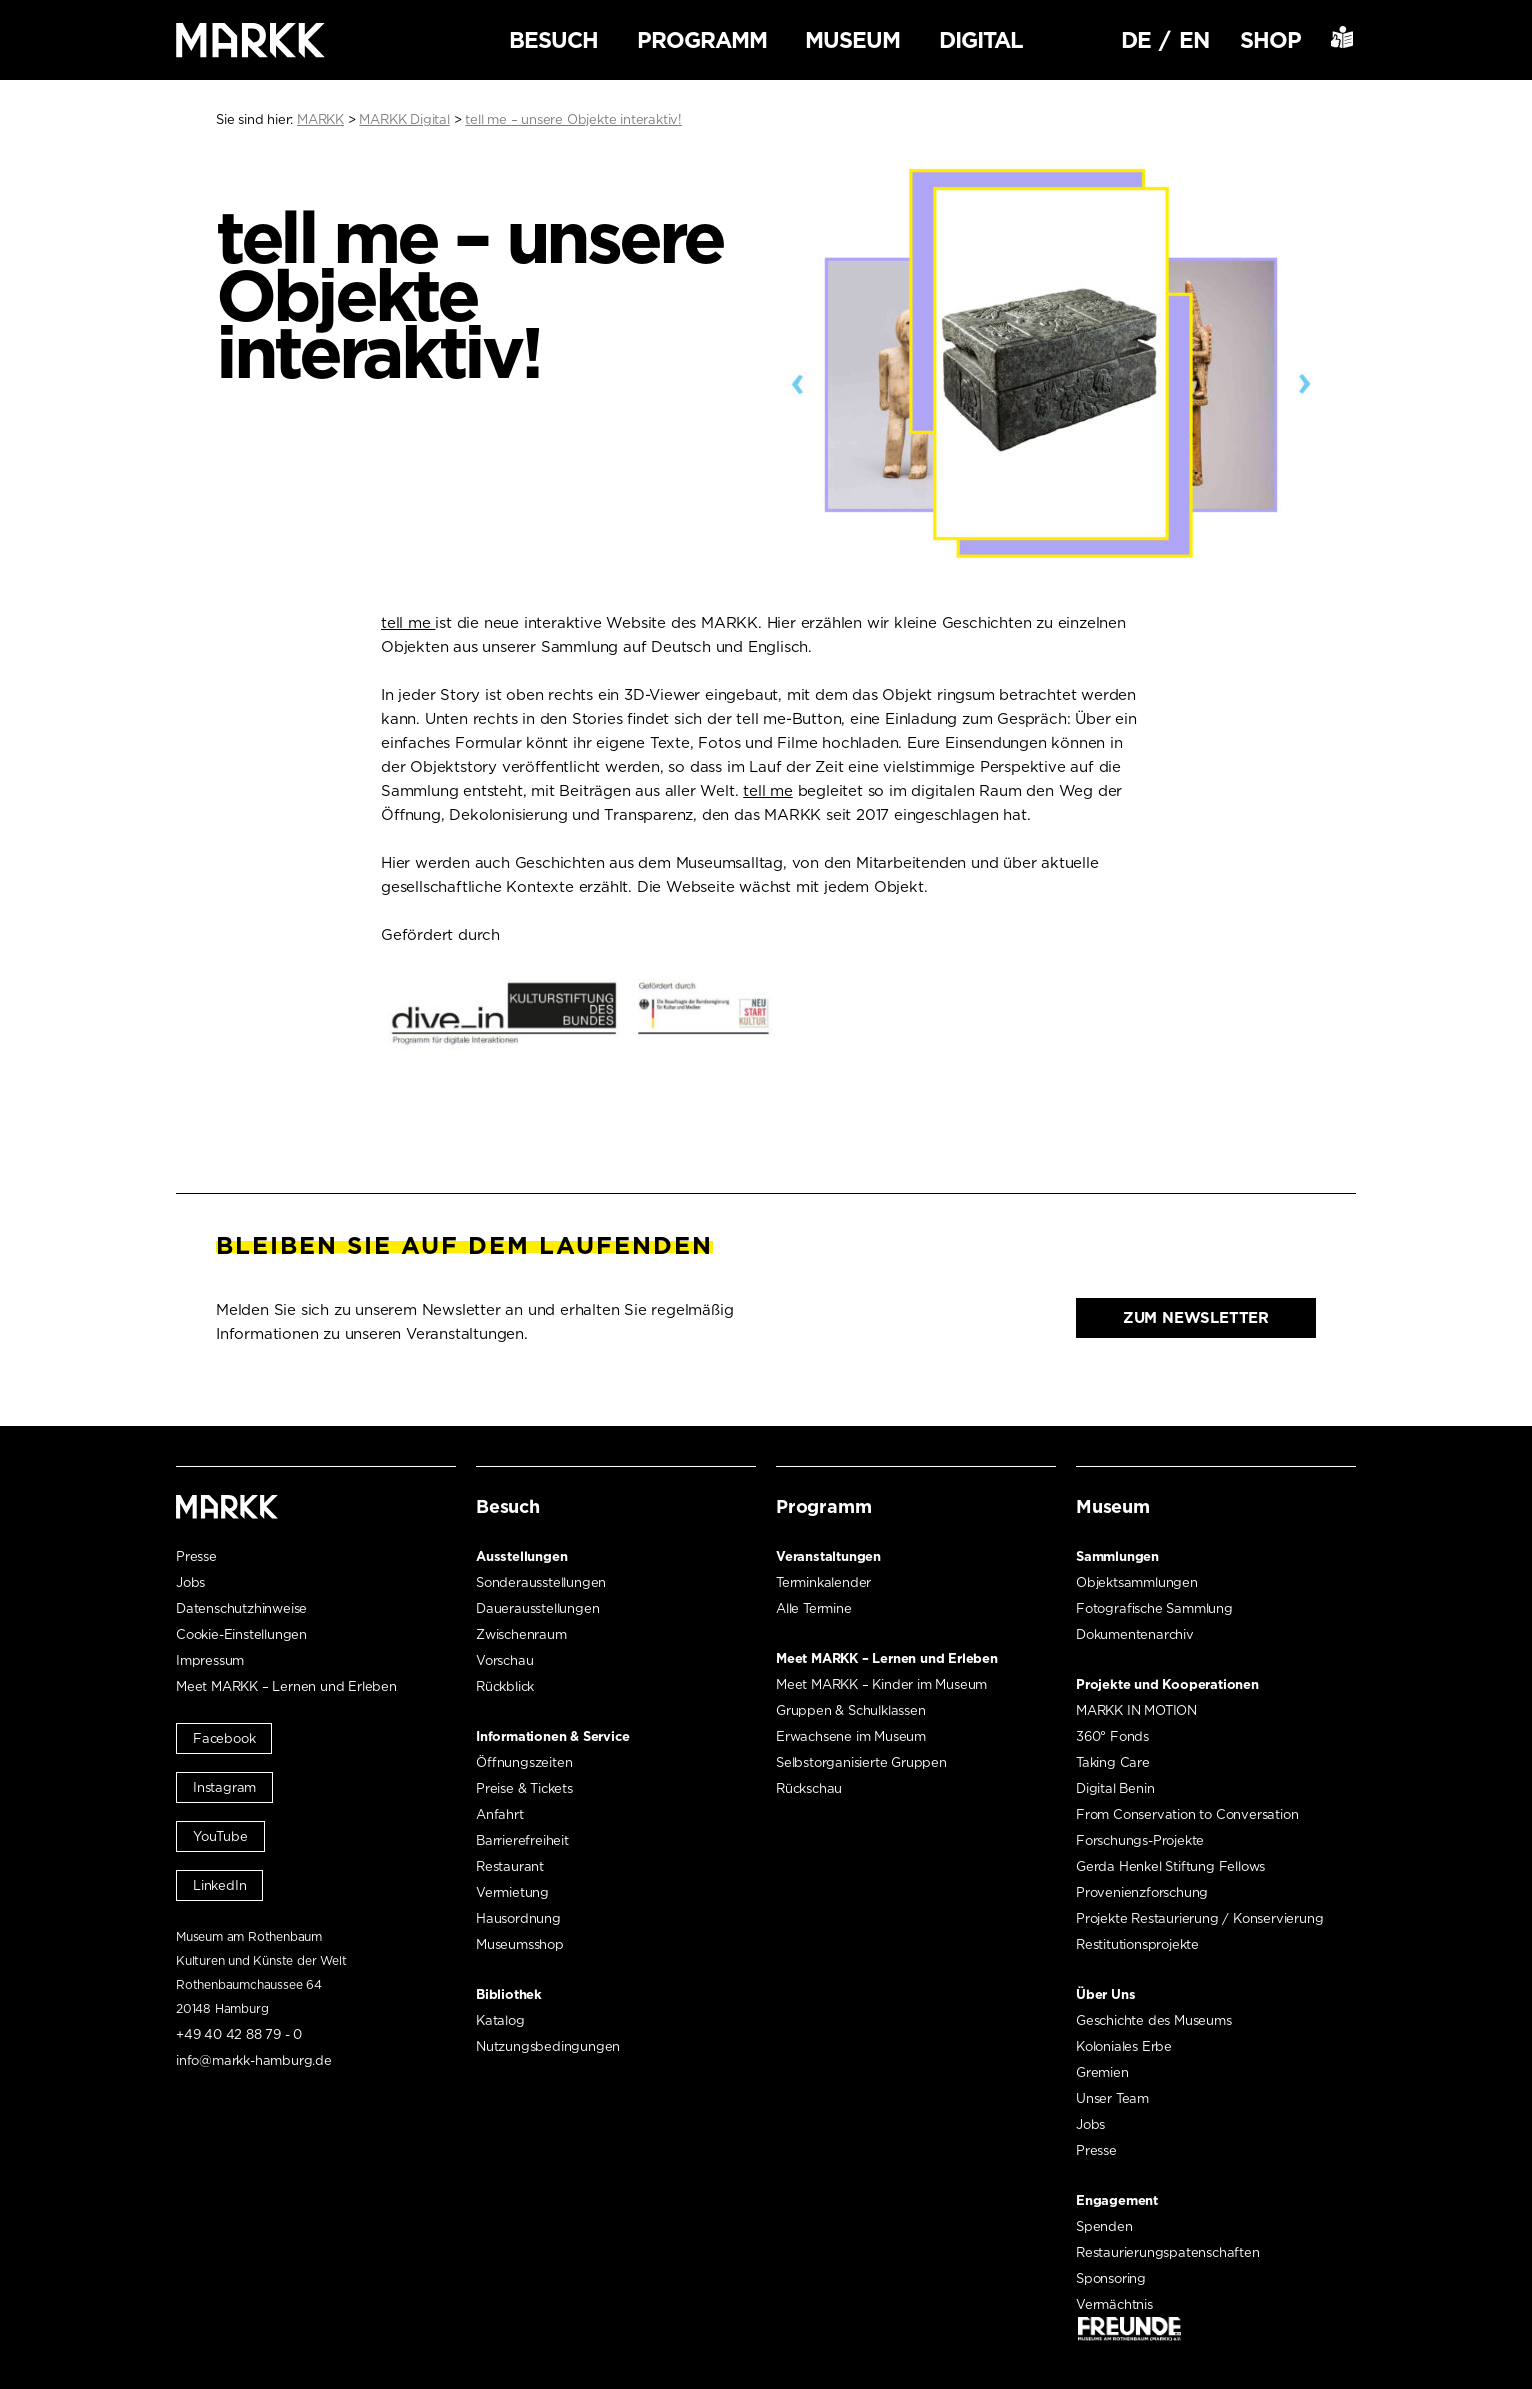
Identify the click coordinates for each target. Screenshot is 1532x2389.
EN (1194, 40)
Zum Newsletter (1196, 1318)
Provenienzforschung (1142, 1892)
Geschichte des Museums (1154, 2020)
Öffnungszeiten (524, 1762)
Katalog (500, 2020)
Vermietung (512, 1892)
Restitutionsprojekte (1137, 1944)
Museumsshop (520, 1944)
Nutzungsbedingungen (548, 2046)
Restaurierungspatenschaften (1168, 2252)
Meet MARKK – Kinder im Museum (881, 1684)
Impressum (210, 1660)
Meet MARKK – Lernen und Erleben (286, 1686)
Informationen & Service (552, 1736)
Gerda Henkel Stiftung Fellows (1170, 1866)
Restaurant (510, 1866)
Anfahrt (500, 1814)
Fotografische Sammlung (1154, 1608)
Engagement (1117, 2200)
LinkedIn (219, 1885)
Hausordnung (518, 1918)
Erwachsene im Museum (851, 1736)
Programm (702, 40)
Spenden (1104, 2226)
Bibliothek (509, 1994)
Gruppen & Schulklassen (851, 1710)
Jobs (190, 1582)
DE (1136, 40)
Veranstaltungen (828, 1556)
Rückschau (809, 1788)
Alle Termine (814, 1608)
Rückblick (505, 1686)
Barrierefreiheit (522, 1840)
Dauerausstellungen (537, 1608)
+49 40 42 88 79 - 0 (239, 2034)
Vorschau (504, 1660)
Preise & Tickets (524, 1788)
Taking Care (1113, 1762)
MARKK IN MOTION (1136, 1710)
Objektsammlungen (1137, 1582)
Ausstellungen (521, 1556)
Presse (196, 1556)
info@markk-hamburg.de (254, 2060)
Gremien (1102, 2072)
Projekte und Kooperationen (1167, 1684)
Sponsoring (1111, 2278)
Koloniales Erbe (1124, 2046)
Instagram (224, 1787)
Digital (981, 40)
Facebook (224, 1738)
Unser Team (1112, 2098)
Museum (852, 40)
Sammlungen (1117, 1556)
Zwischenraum (521, 1634)
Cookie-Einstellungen (241, 1634)
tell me (408, 623)
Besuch (553, 40)
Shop (1270, 40)
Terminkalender (823, 1582)
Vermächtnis (1114, 2304)
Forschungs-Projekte (1140, 1840)
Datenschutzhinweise (241, 1608)
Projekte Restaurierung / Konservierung (1199, 1918)
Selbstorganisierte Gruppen (861, 1762)
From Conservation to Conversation (1187, 1814)
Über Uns (1105, 1994)
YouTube (220, 1836)
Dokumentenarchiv (1135, 1634)
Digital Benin (1115, 1788)
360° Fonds (1112, 1736)
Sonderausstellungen (541, 1582)
